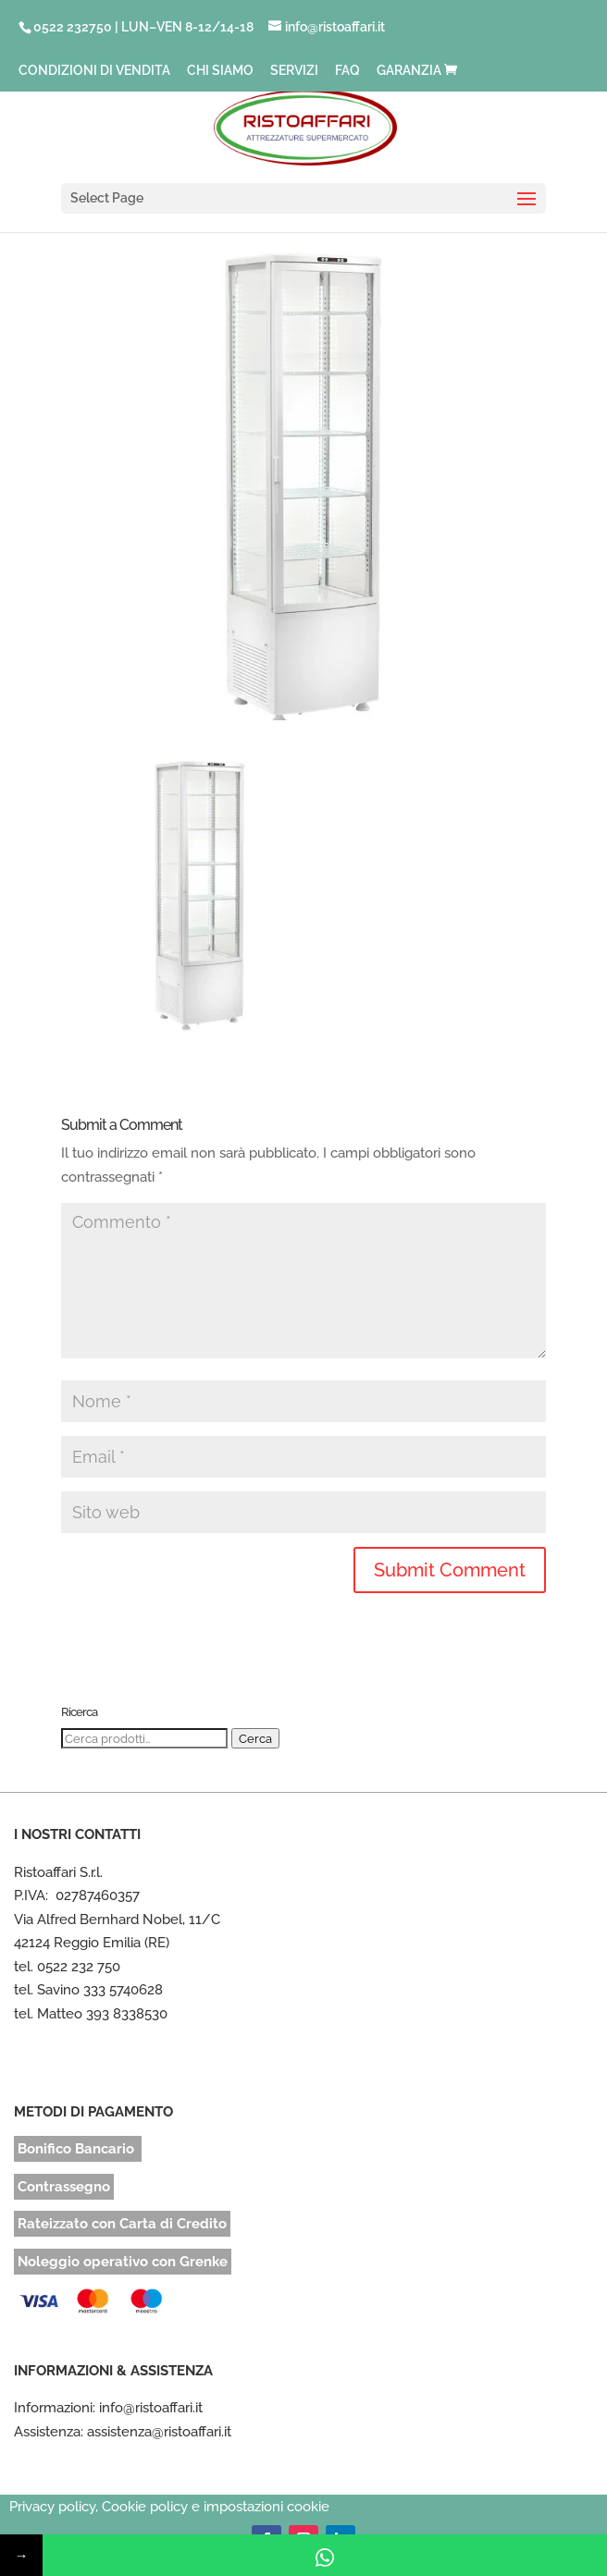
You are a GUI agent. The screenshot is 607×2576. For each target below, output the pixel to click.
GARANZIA (409, 71)
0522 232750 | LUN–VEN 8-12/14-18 (143, 26)
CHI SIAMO (220, 71)
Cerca (255, 1738)
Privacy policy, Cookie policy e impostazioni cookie (169, 2506)
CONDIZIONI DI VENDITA (94, 71)
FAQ (347, 71)
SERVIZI (294, 71)
